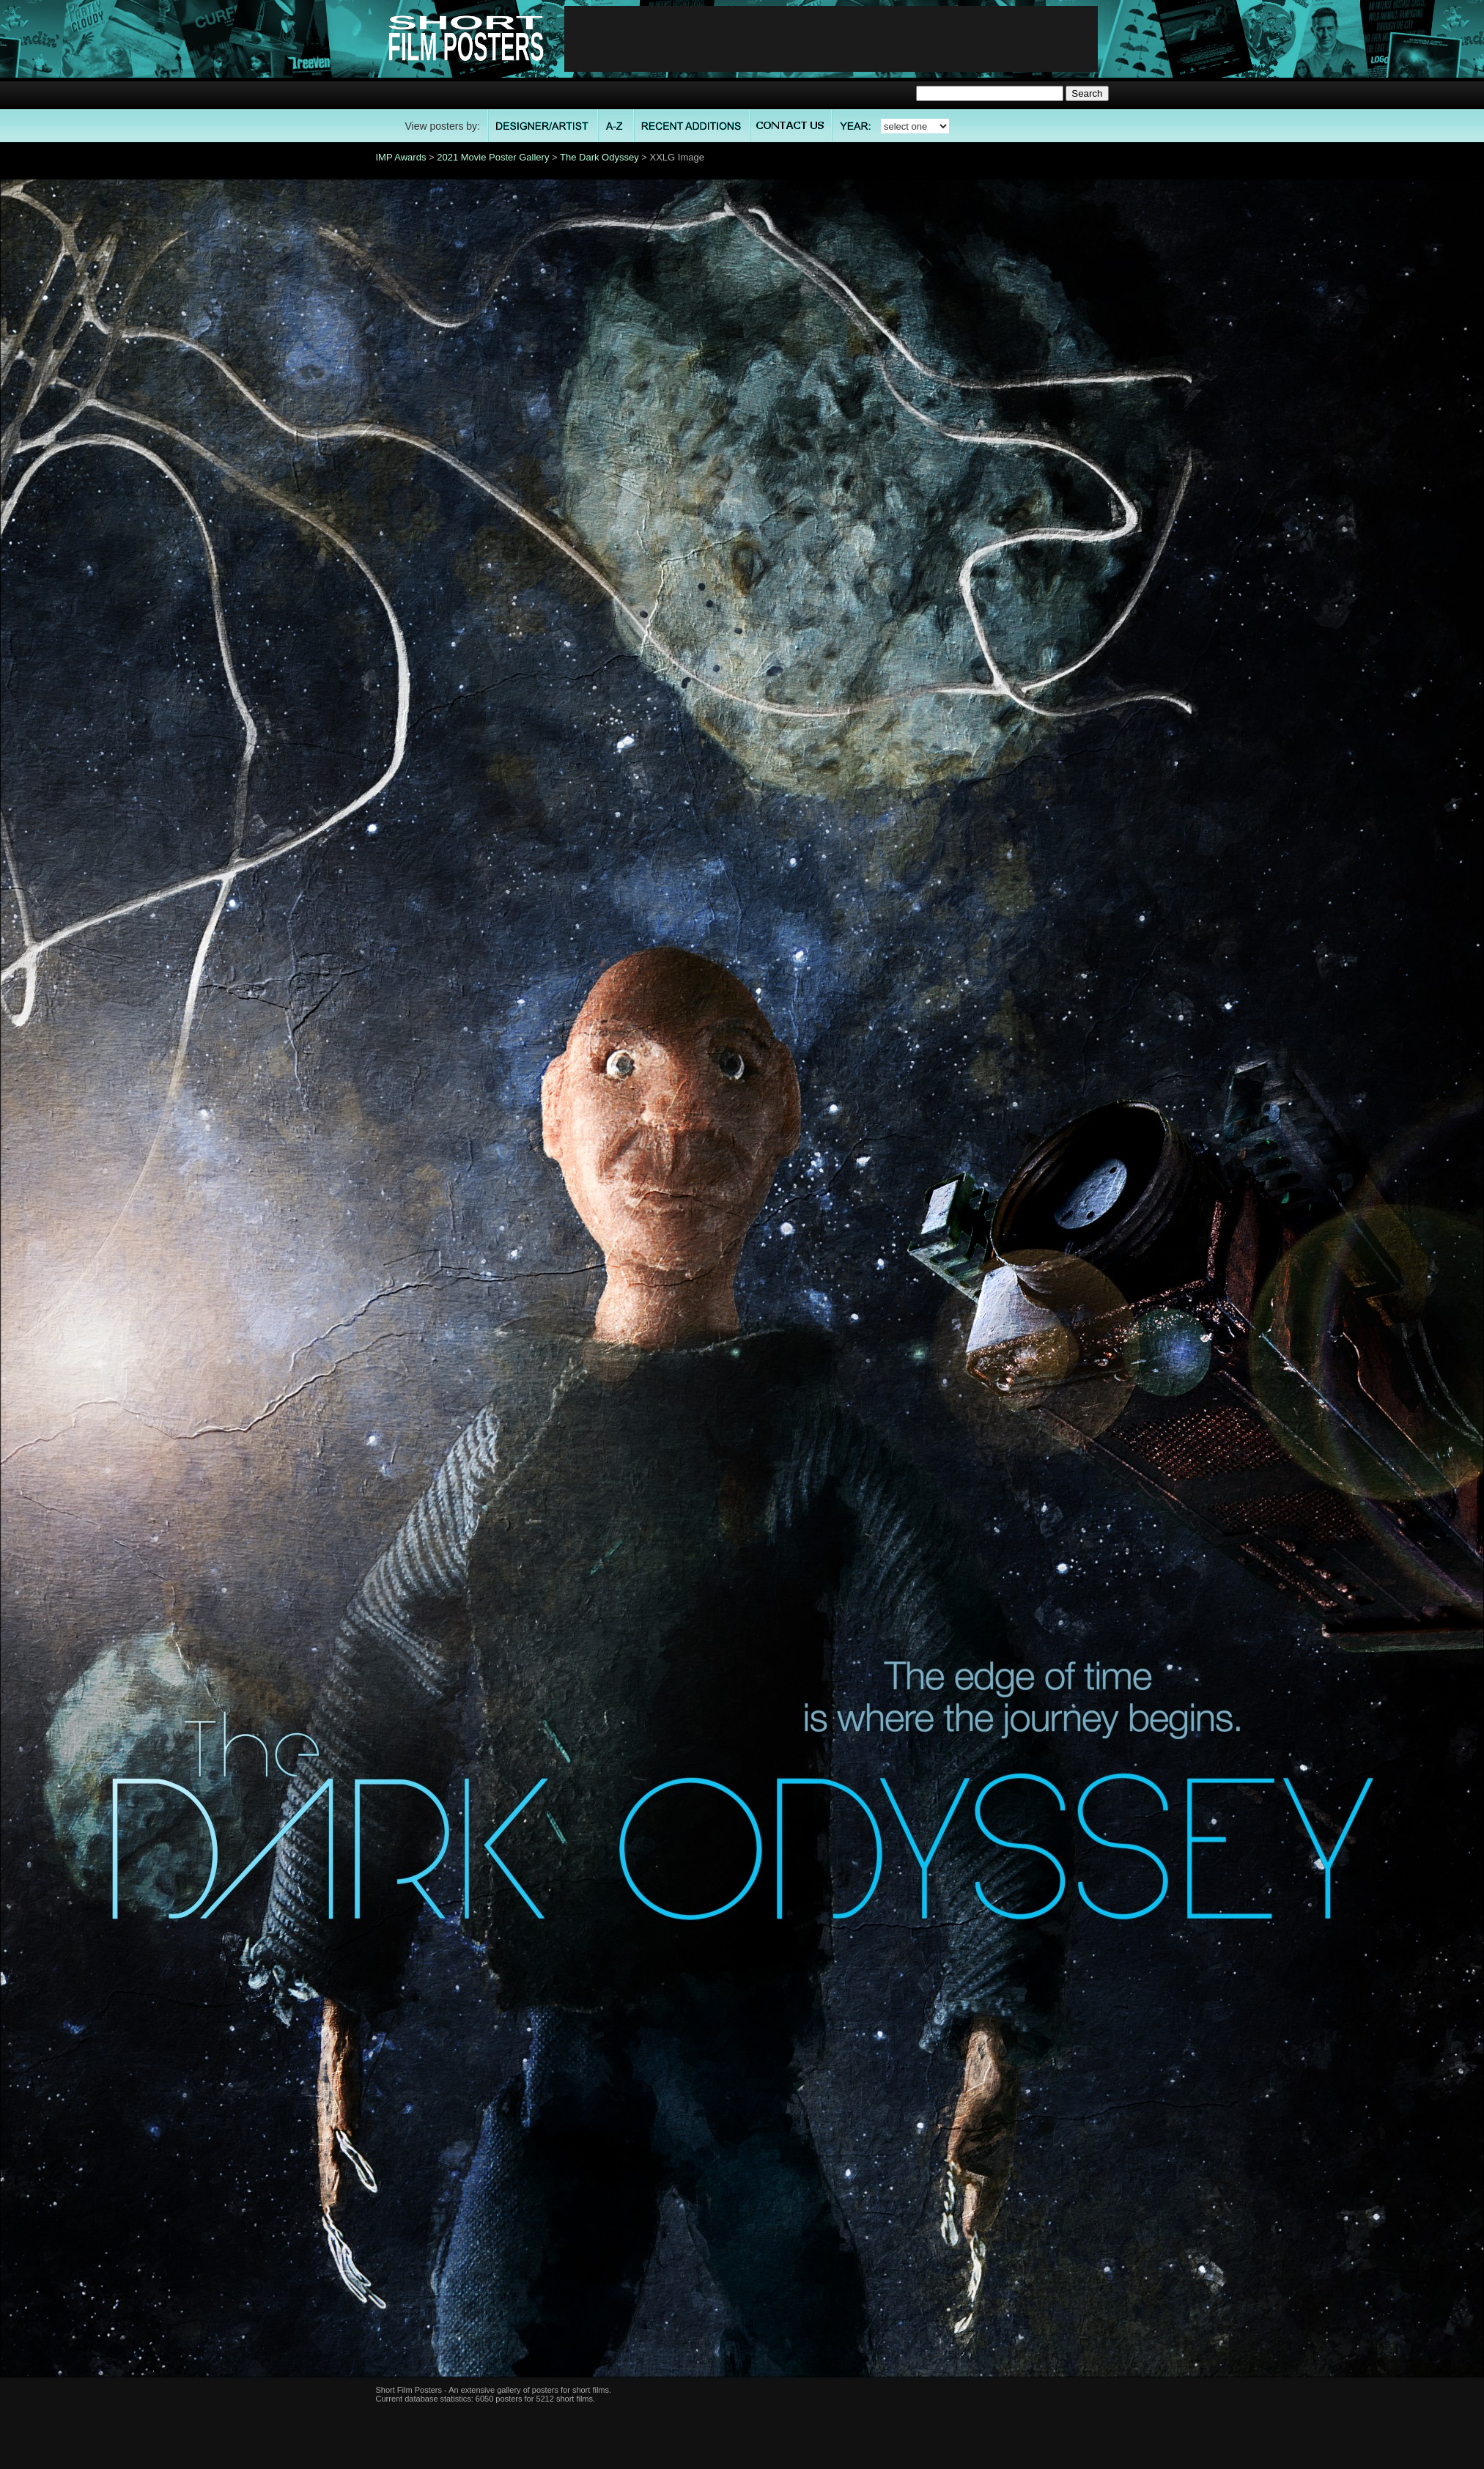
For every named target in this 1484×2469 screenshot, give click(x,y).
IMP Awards (401, 157)
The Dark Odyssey (599, 157)
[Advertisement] (831, 39)
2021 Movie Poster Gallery (493, 157)
